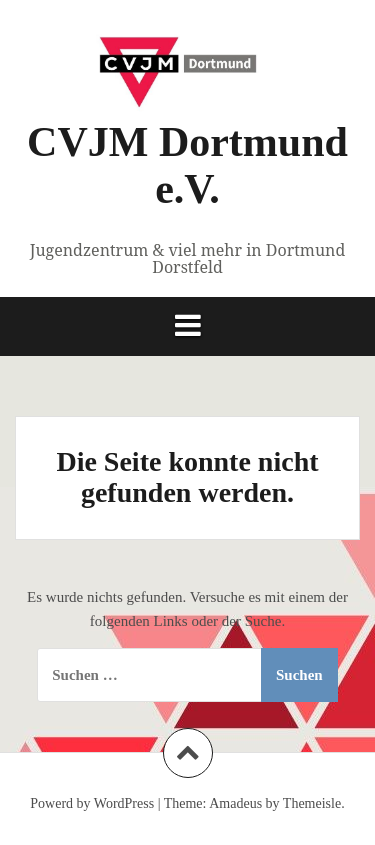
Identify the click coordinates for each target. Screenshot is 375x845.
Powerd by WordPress (92, 803)
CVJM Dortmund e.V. (187, 165)
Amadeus (235, 803)
